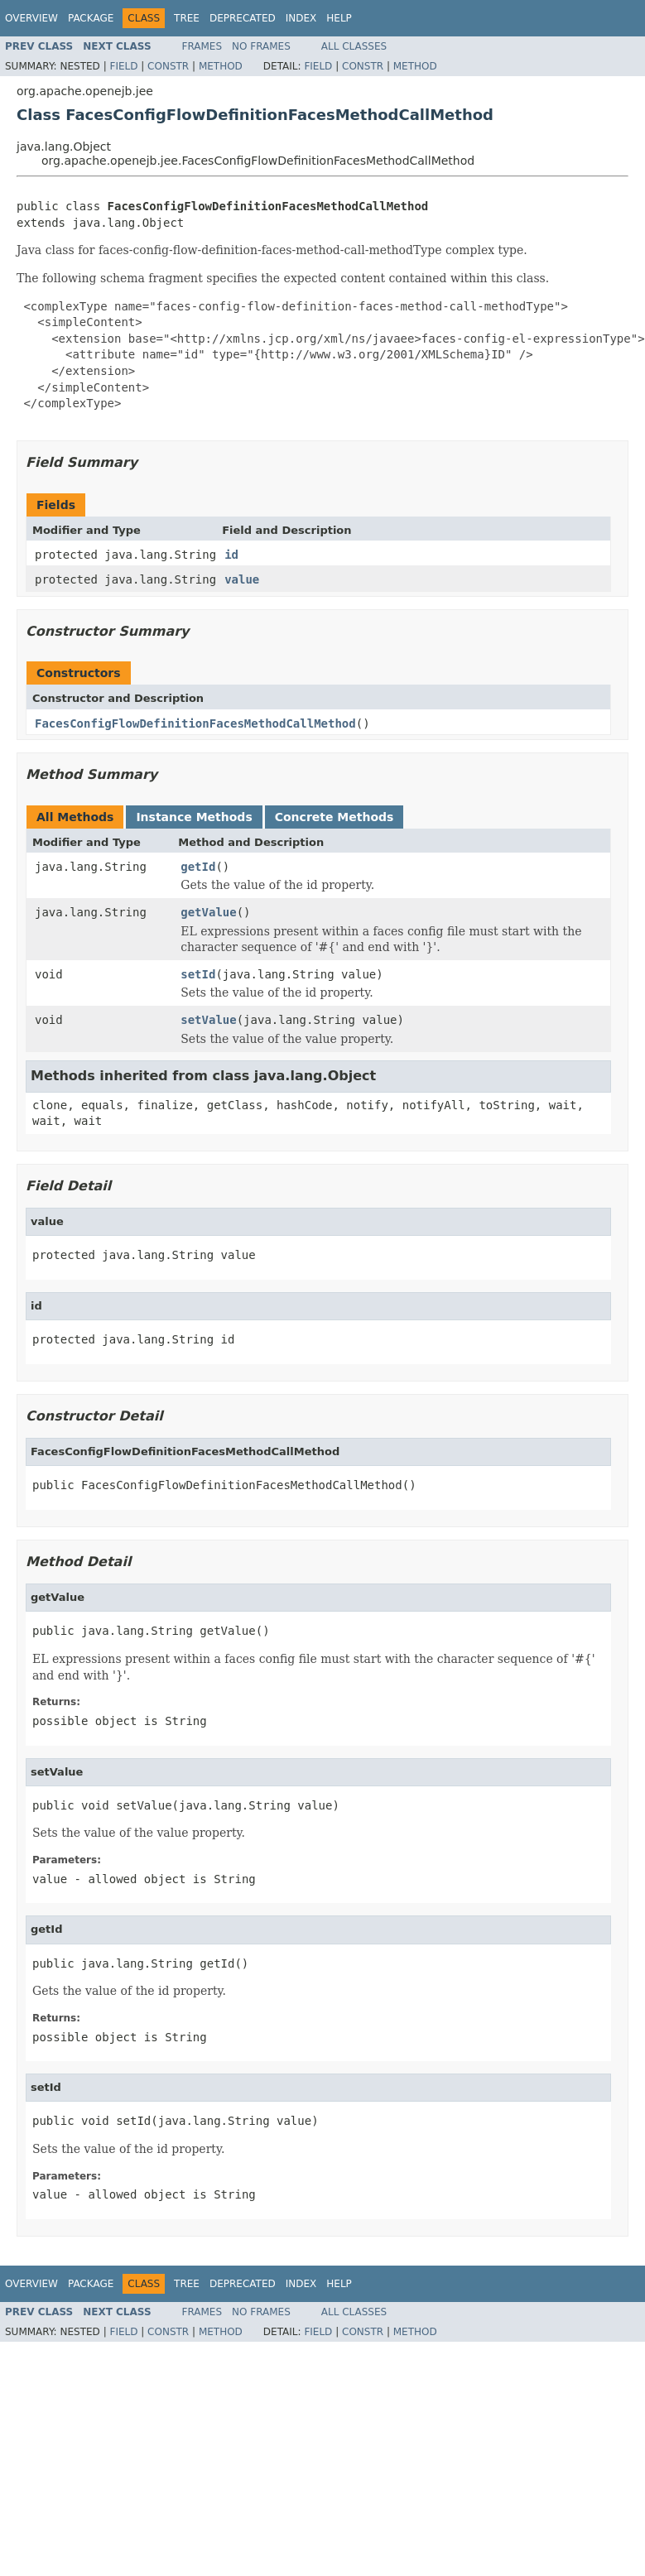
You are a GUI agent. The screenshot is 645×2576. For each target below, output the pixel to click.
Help (339, 18)
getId (198, 866)
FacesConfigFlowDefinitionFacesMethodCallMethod (195, 723)
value (241, 579)
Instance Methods (194, 817)
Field (123, 66)
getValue (208, 912)
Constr (168, 66)
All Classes (354, 46)
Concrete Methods (334, 817)
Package (90, 18)
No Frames (261, 46)
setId (198, 974)
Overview (31, 18)
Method (221, 66)
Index (301, 18)
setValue (208, 1019)
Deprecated (242, 18)
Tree (187, 18)
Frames (202, 46)
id (231, 554)
